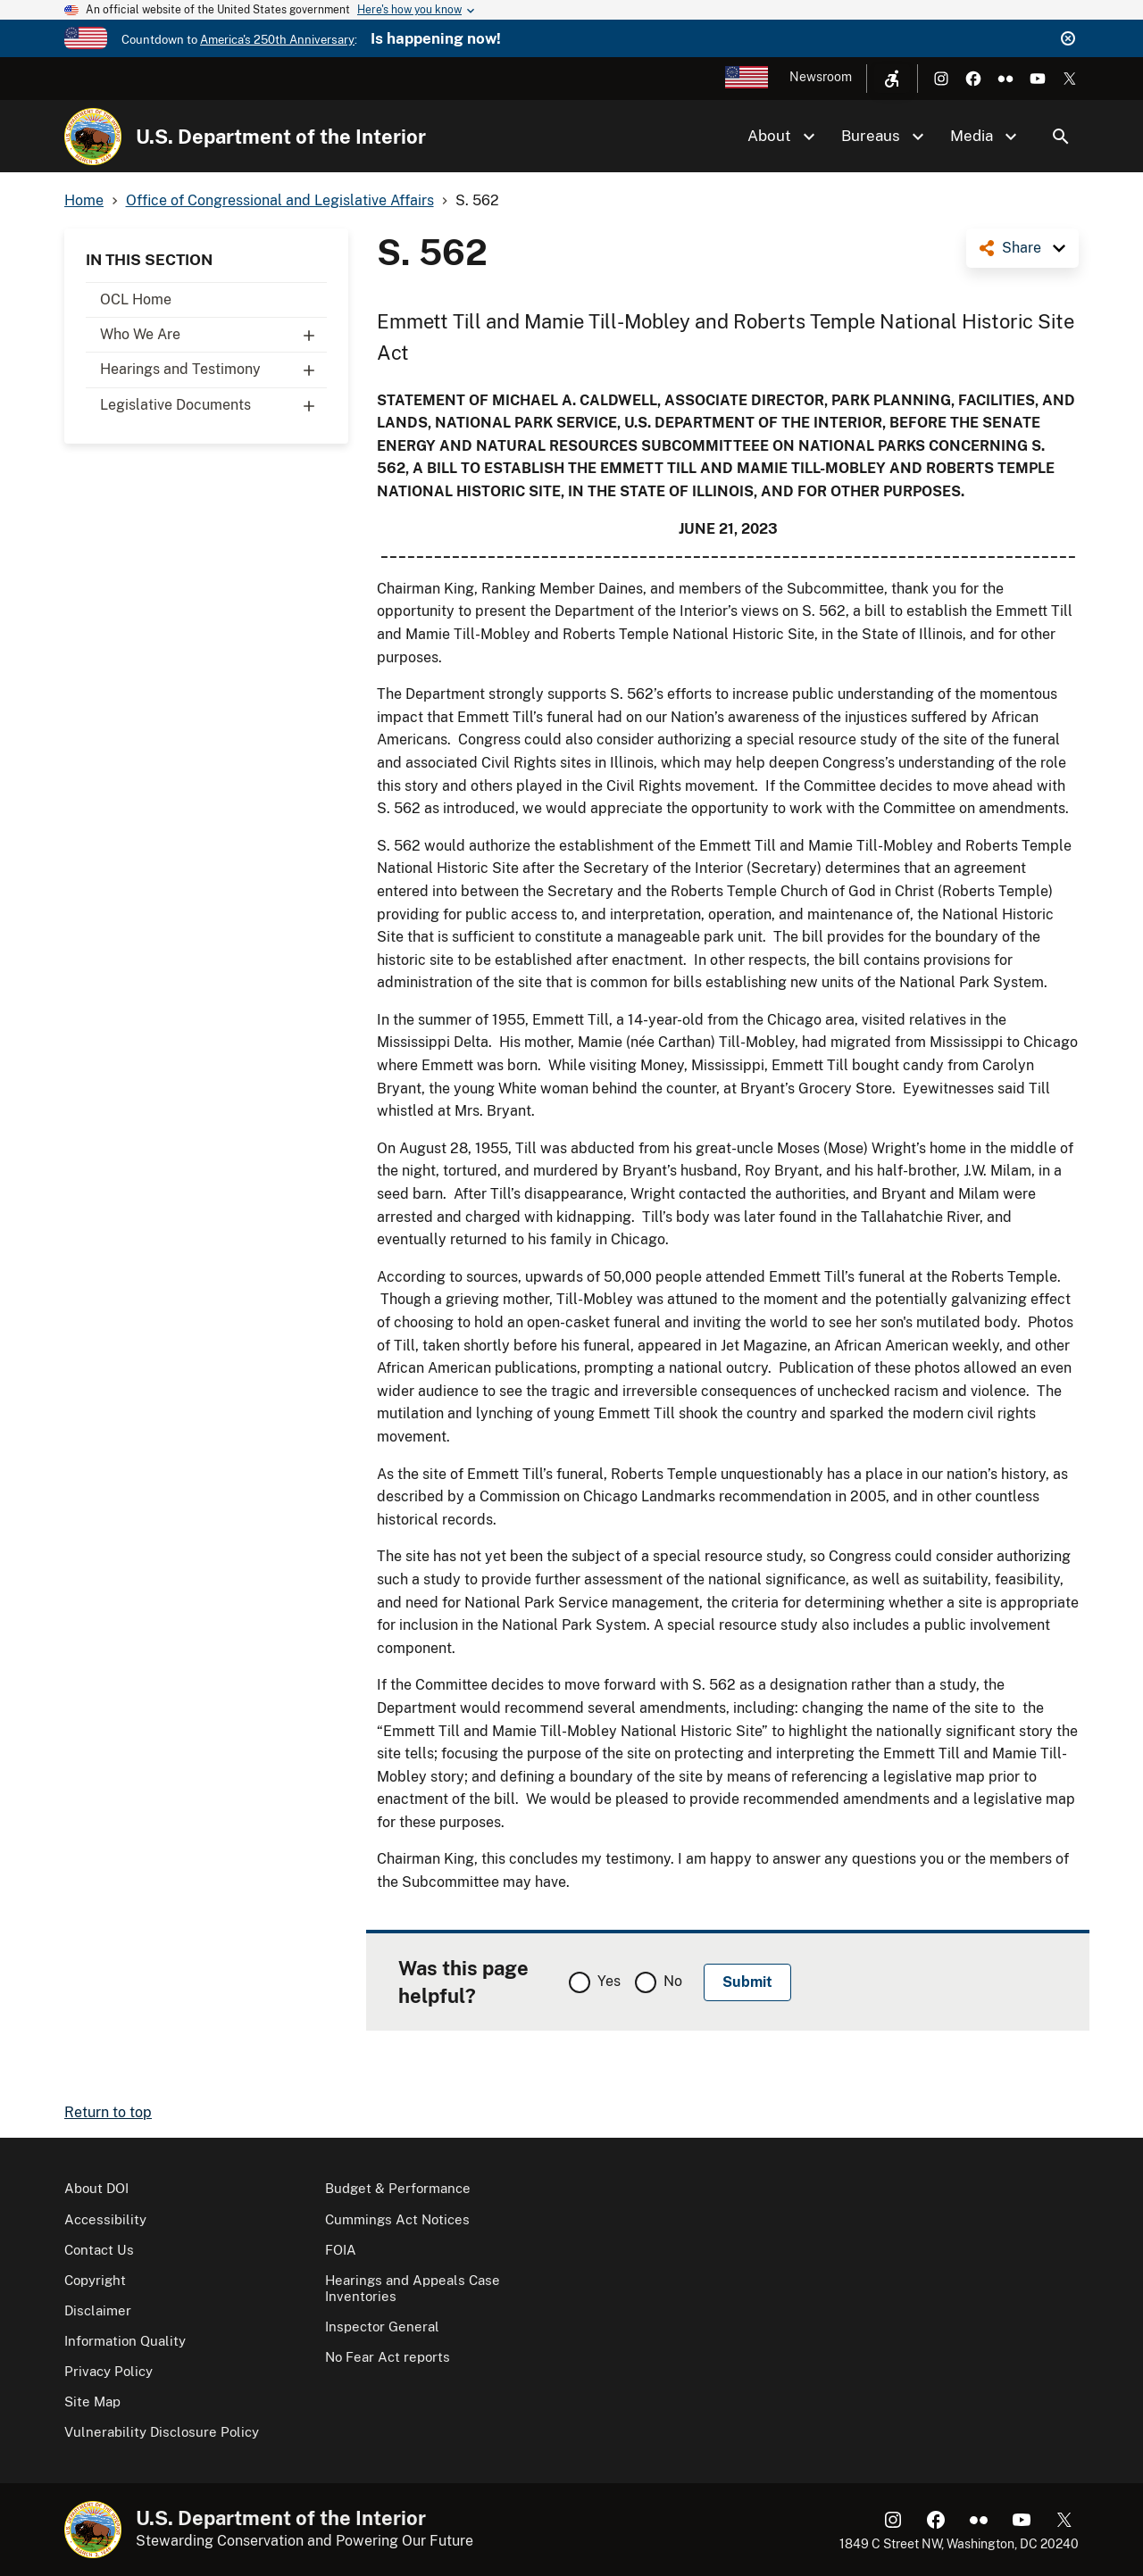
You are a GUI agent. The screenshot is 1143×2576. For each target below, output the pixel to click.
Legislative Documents (213, 405)
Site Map (92, 2401)
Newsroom (820, 77)
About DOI (96, 2188)
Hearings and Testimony (213, 369)
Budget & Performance (398, 2188)
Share (1021, 247)
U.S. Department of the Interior (281, 136)
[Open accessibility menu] (892, 78)
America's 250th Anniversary (277, 39)
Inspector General (382, 2326)
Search (1061, 136)
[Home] (92, 136)
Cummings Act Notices (397, 2219)
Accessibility (105, 2219)
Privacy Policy (108, 2371)
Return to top (108, 2112)
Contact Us (99, 2249)
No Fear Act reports (387, 2356)
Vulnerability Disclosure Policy (161, 2431)
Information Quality (125, 2340)
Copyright (95, 2280)
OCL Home (135, 299)
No (672, 1981)
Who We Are (213, 335)
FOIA (340, 2249)
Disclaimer (97, 2310)
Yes (609, 1981)
